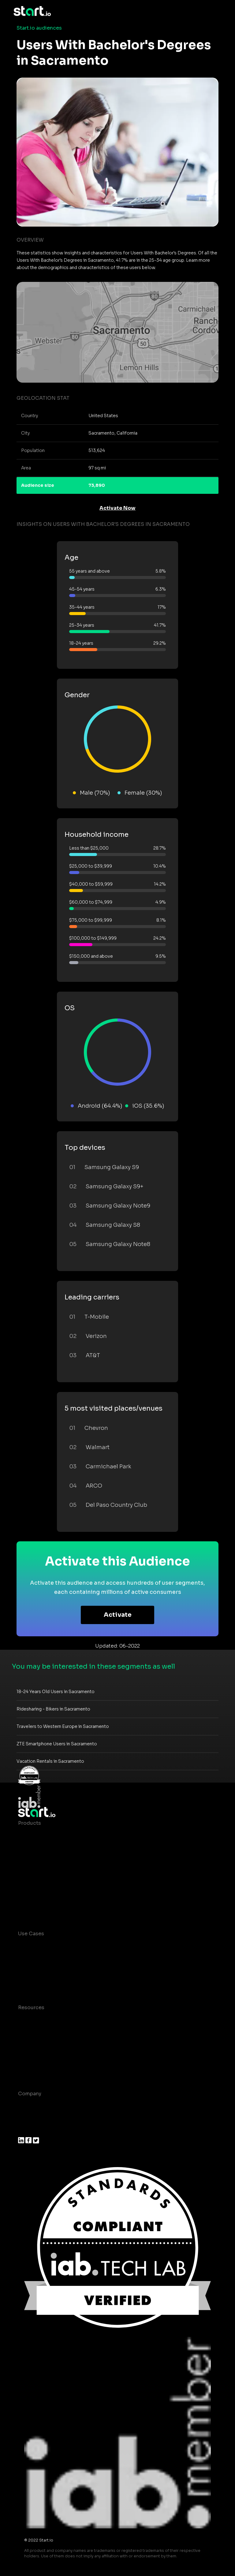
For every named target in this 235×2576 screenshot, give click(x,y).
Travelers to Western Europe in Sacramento (63, 1726)
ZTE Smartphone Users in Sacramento (57, 1744)
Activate (118, 1615)
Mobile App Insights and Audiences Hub (67, 1958)
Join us (27, 2118)
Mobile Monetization (43, 1982)
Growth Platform (39, 1884)
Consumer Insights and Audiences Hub (66, 1946)
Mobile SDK (32, 1896)
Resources (31, 2007)
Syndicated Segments (45, 1872)
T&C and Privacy (38, 2044)
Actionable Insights (42, 1908)
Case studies (34, 2020)
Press (25, 2130)
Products (29, 1823)
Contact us (32, 2056)
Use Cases (31, 1933)
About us (29, 2106)
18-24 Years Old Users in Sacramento (56, 1691)
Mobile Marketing (40, 1970)
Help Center (33, 2068)
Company (29, 2093)
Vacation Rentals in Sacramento (50, 1761)
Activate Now (117, 508)
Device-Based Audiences (49, 1847)
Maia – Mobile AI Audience (51, 1835)
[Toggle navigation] (217, 11)
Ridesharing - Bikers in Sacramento (53, 1709)
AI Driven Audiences (43, 1859)
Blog (24, 2032)
